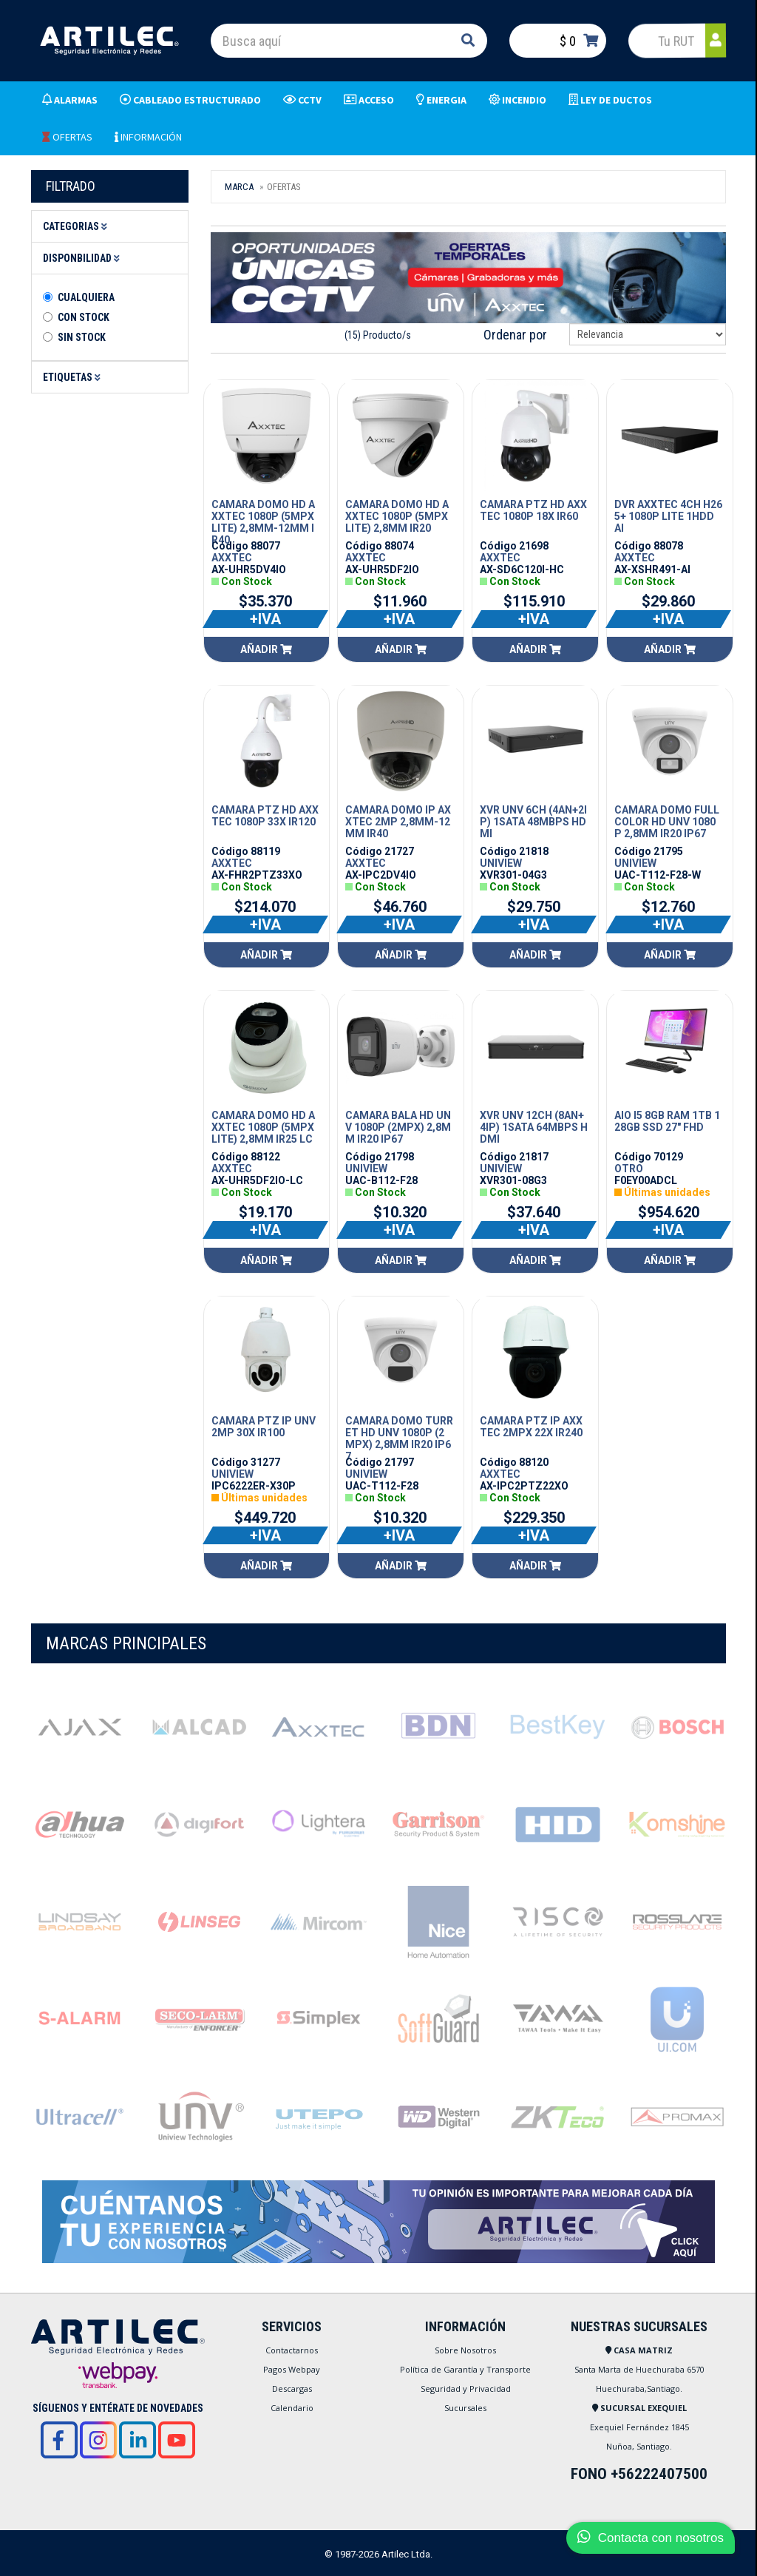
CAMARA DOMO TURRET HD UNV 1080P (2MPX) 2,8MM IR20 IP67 (399, 1438)
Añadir (266, 649)
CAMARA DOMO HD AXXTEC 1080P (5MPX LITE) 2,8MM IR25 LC (263, 1127)
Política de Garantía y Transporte (465, 2369)
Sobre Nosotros (465, 2350)
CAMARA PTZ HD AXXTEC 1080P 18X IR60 (533, 510)
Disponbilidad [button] (83, 258)
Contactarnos (291, 2350)
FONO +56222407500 (639, 2474)
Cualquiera (86, 297)
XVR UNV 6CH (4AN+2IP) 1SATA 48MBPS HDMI (533, 821)
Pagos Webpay (291, 2369)
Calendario (292, 2407)
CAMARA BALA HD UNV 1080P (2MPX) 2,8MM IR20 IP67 (398, 1127)
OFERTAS (67, 136)
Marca (239, 186)
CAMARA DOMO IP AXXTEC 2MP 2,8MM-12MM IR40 (398, 821)
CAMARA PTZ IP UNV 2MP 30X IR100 (263, 1427)
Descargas (292, 2388)
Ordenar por (515, 334)
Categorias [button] (77, 226)
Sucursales (465, 2407)
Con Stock (83, 317)
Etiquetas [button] (74, 377)
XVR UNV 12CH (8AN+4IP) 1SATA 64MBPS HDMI (534, 1127)
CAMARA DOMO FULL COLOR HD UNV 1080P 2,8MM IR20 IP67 (666, 821)
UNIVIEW (501, 863)
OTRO (628, 1168)
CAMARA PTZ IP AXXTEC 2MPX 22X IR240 (531, 1427)
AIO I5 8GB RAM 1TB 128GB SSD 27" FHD (667, 1121)
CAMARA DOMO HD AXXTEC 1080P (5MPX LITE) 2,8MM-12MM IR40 (263, 522)
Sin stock (82, 337)
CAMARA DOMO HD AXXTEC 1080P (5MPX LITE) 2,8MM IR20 (397, 516)
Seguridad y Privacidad (466, 2388)
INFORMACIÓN (148, 136)
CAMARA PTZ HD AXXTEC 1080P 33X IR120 (265, 816)
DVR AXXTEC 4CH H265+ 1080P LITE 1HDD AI (668, 516)
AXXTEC (231, 558)
